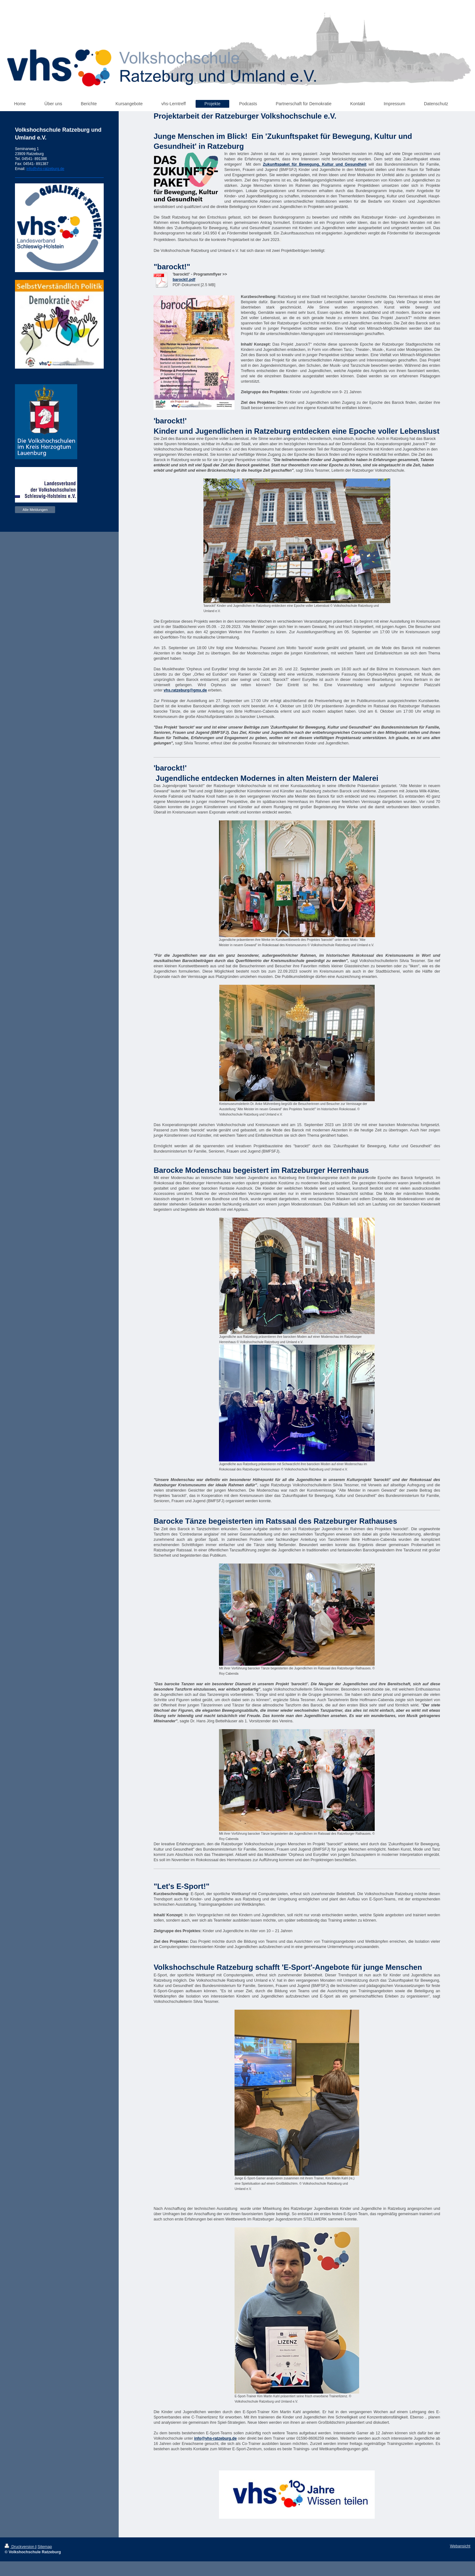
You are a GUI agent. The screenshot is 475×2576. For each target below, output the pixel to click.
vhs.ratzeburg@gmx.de (185, 690)
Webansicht (460, 2546)
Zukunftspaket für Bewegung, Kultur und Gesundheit (315, 164)
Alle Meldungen (35, 509)
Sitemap (45, 2547)
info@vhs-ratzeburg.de (215, 2438)
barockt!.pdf (184, 279)
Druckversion (20, 2547)
